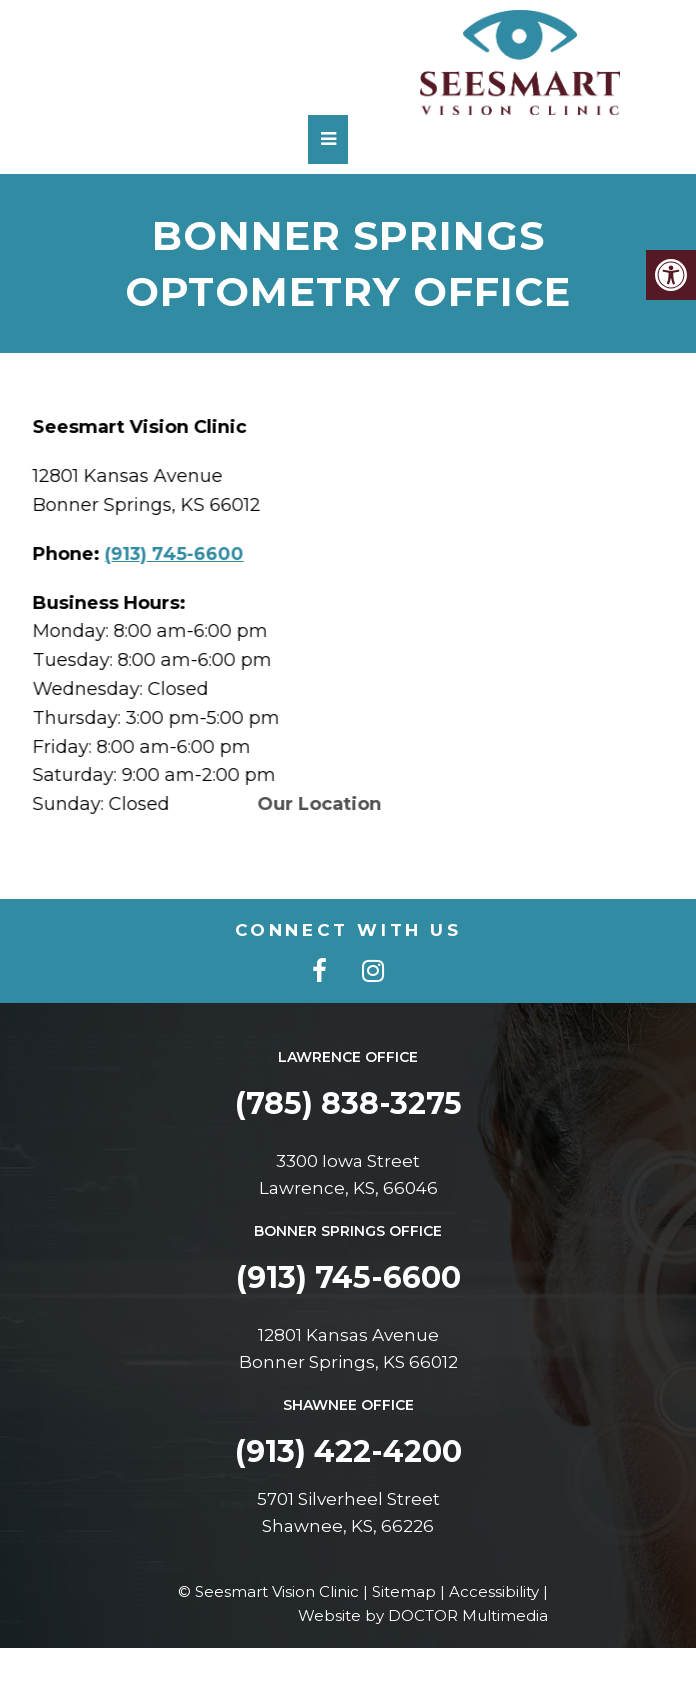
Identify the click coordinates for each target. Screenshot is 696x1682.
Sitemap (404, 1591)
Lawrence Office (348, 1057)
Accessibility (494, 1591)
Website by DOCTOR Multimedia (423, 1615)
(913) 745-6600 (181, 554)
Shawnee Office (348, 1405)
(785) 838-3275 (348, 1103)
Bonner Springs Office (348, 1231)
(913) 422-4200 (348, 1451)
